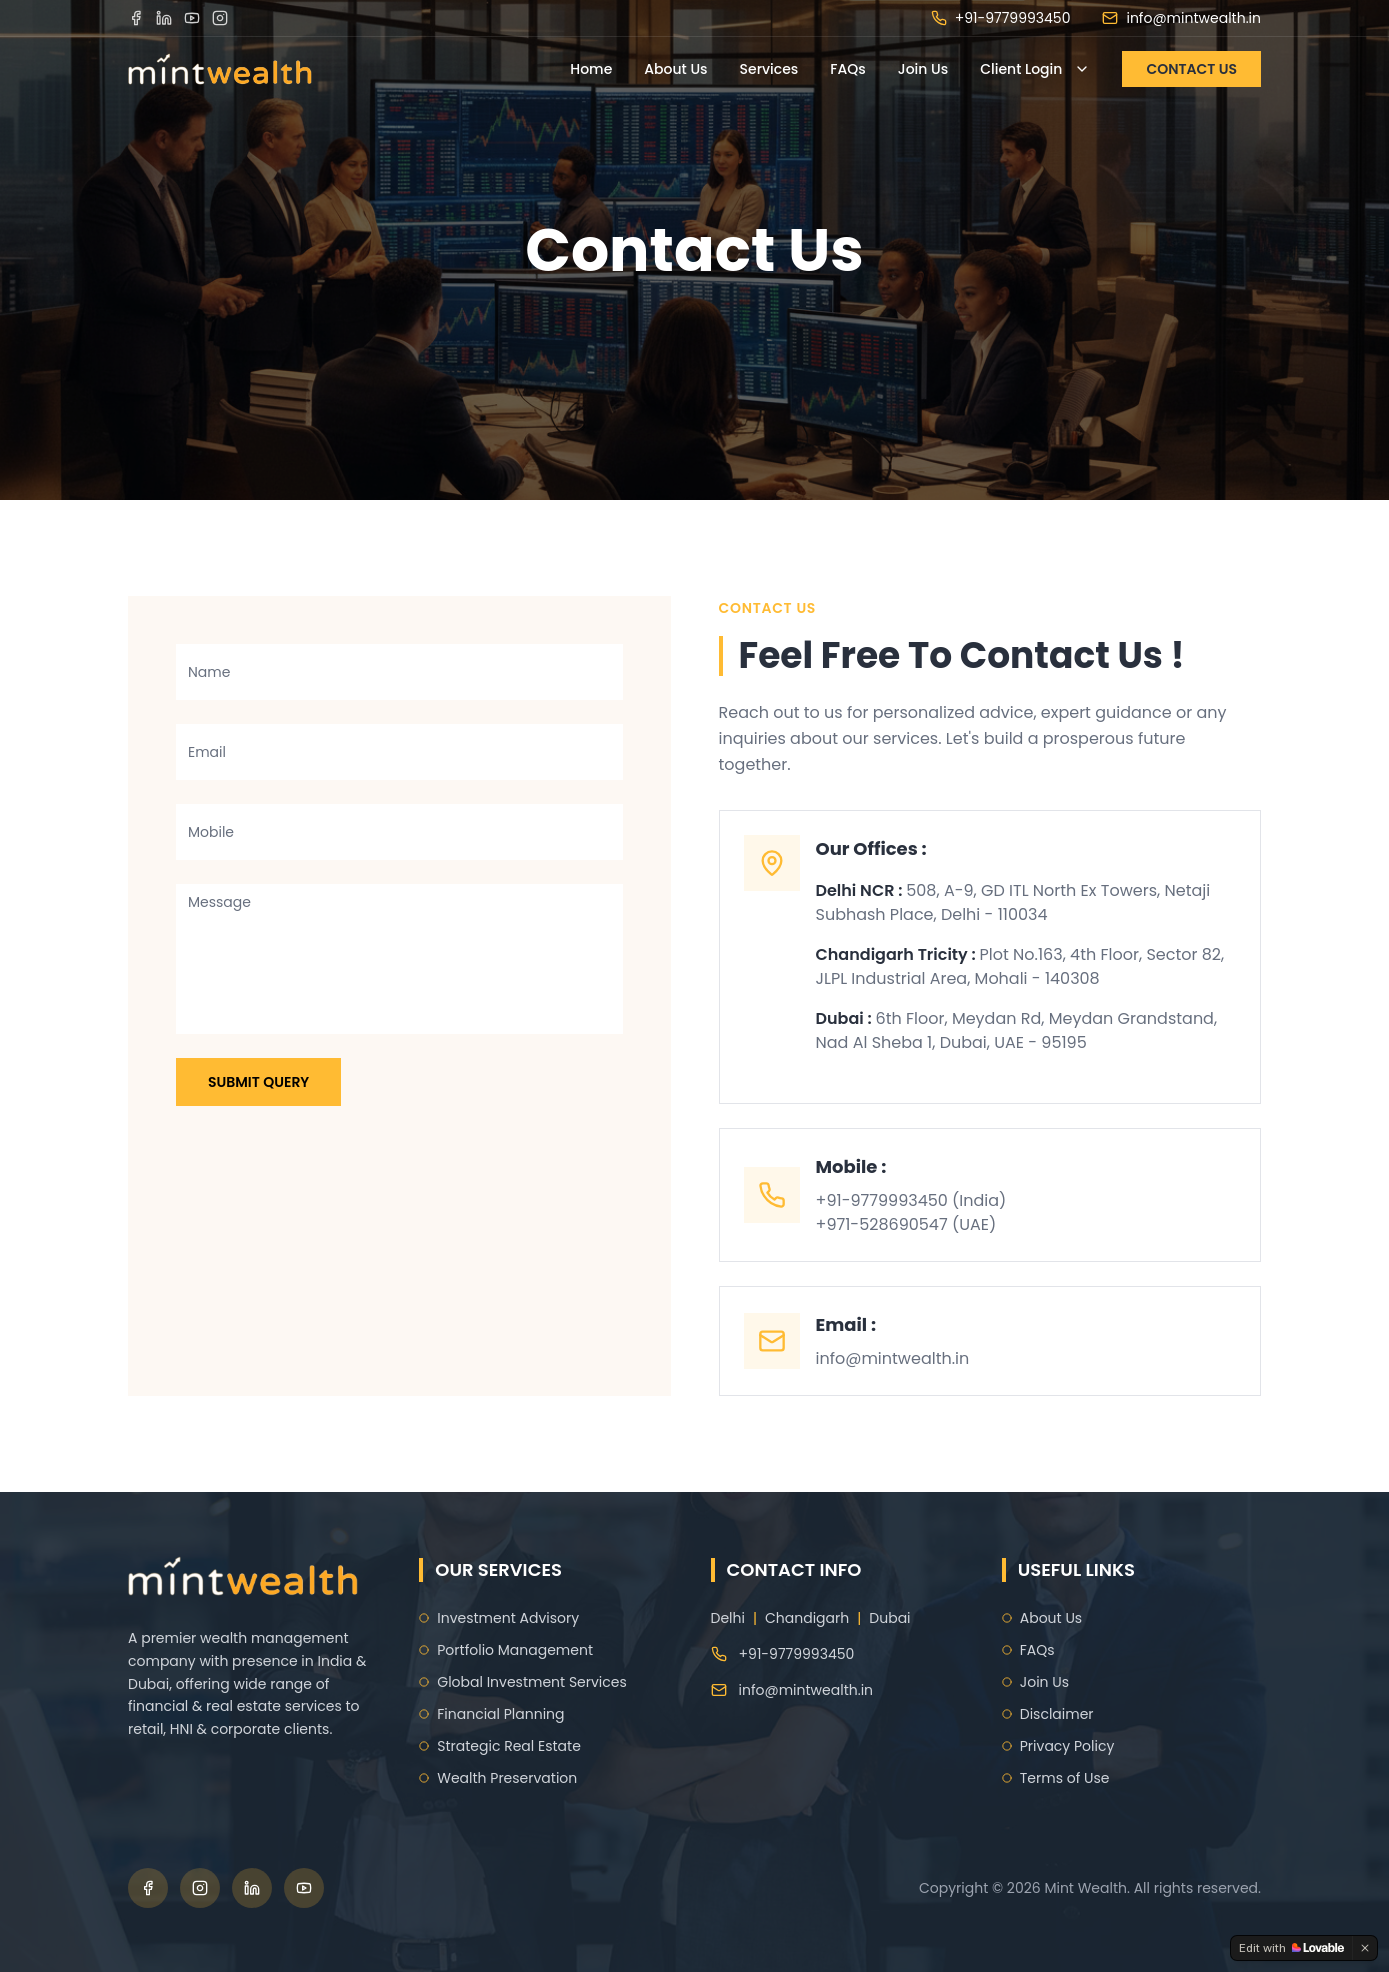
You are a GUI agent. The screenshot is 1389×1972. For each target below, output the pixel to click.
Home (591, 69)
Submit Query (258, 1082)
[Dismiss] (1365, 1948)
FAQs (847, 69)
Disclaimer (1048, 1714)
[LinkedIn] (164, 18)
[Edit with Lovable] (1291, 1948)
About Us (675, 69)
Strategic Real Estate (500, 1746)
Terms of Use (1056, 1778)
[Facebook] (136, 18)
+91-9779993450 (1001, 18)
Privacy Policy (1058, 1746)
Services (769, 69)
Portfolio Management (506, 1650)
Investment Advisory (499, 1618)
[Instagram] (220, 18)
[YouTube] (192, 18)
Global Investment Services (523, 1682)
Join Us (923, 69)
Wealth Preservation (498, 1778)
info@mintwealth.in (1181, 18)
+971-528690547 (882, 1224)
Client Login (1035, 69)
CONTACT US (1191, 69)
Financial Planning (491, 1714)
